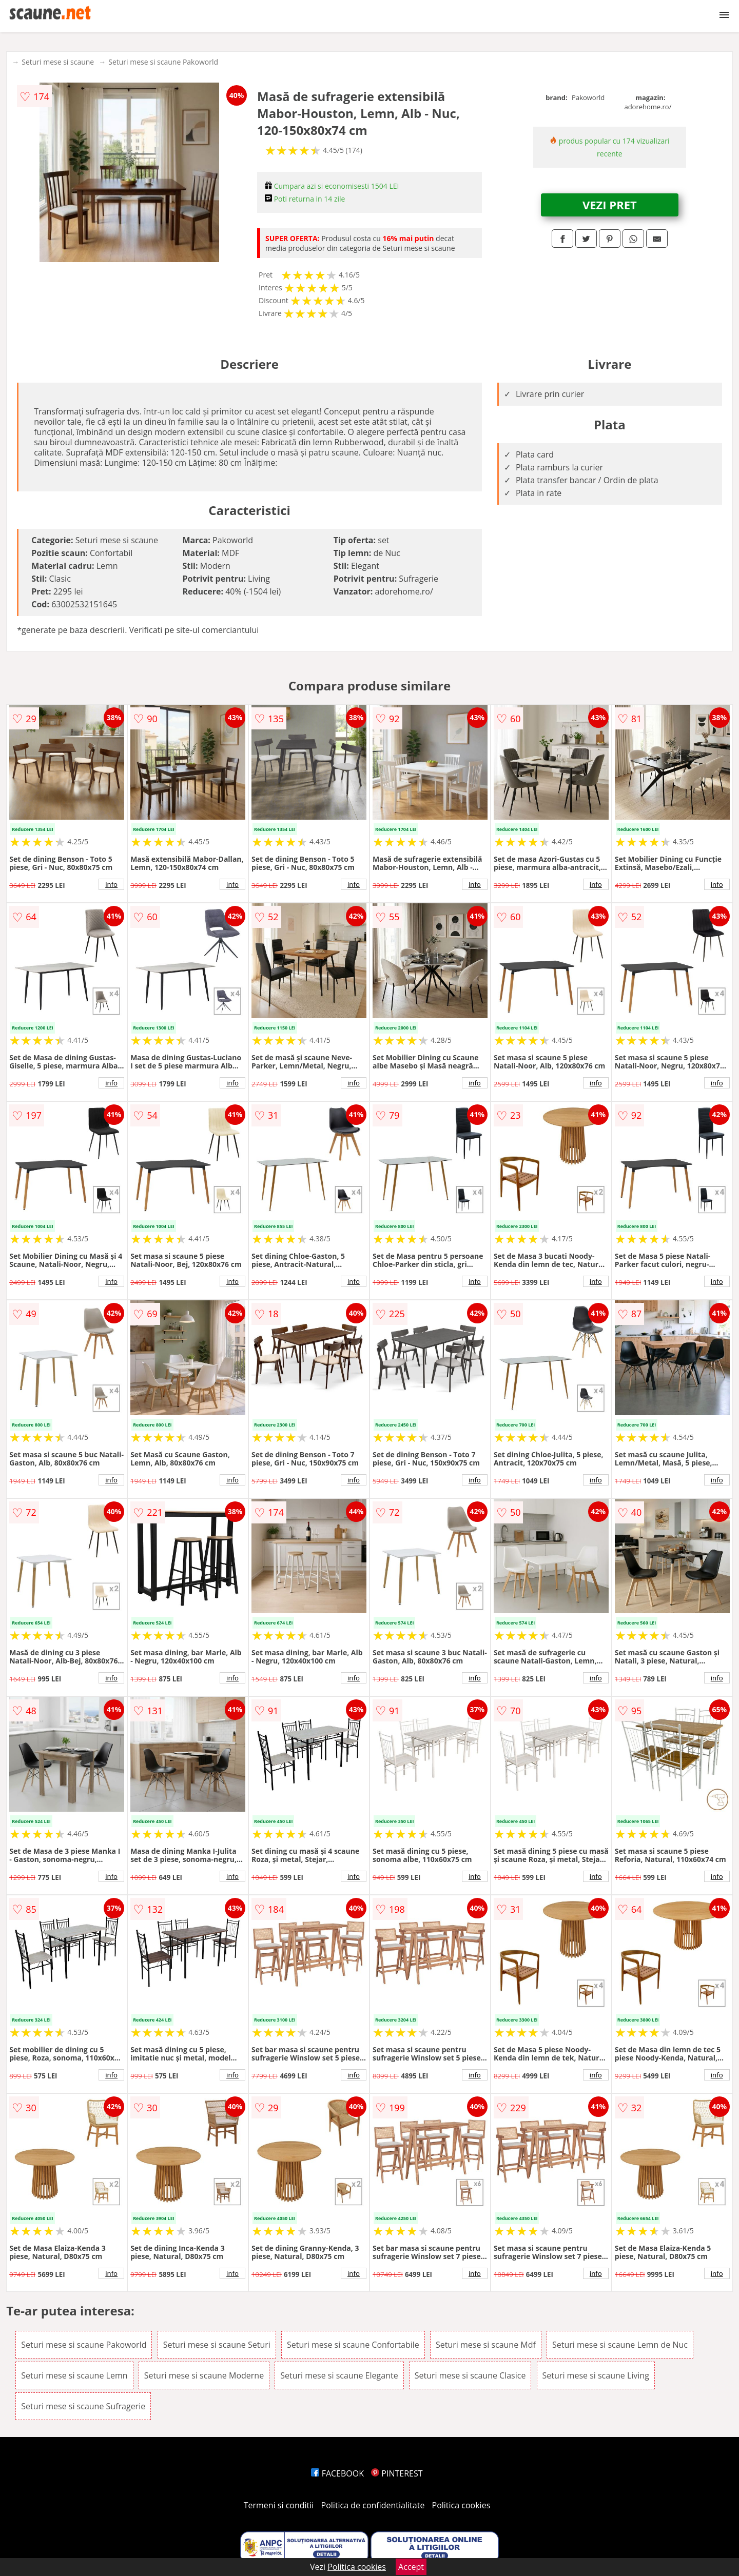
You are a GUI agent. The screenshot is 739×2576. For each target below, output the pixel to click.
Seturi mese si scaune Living (595, 2375)
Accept (411, 2566)
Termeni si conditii (279, 2505)
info (111, 884)
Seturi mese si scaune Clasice (470, 2375)
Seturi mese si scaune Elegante (339, 2375)
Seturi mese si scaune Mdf (486, 2344)
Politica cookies (461, 2505)
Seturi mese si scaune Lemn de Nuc (620, 2344)
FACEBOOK (337, 2473)
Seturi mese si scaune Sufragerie (83, 2406)
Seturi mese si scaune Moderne (204, 2375)
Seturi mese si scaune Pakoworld (163, 62)
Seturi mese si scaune (58, 62)
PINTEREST (396, 2473)
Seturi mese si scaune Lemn (74, 2375)
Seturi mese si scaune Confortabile (353, 2344)
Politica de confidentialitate (373, 2505)
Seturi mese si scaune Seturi (216, 2344)
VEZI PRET (609, 204)
